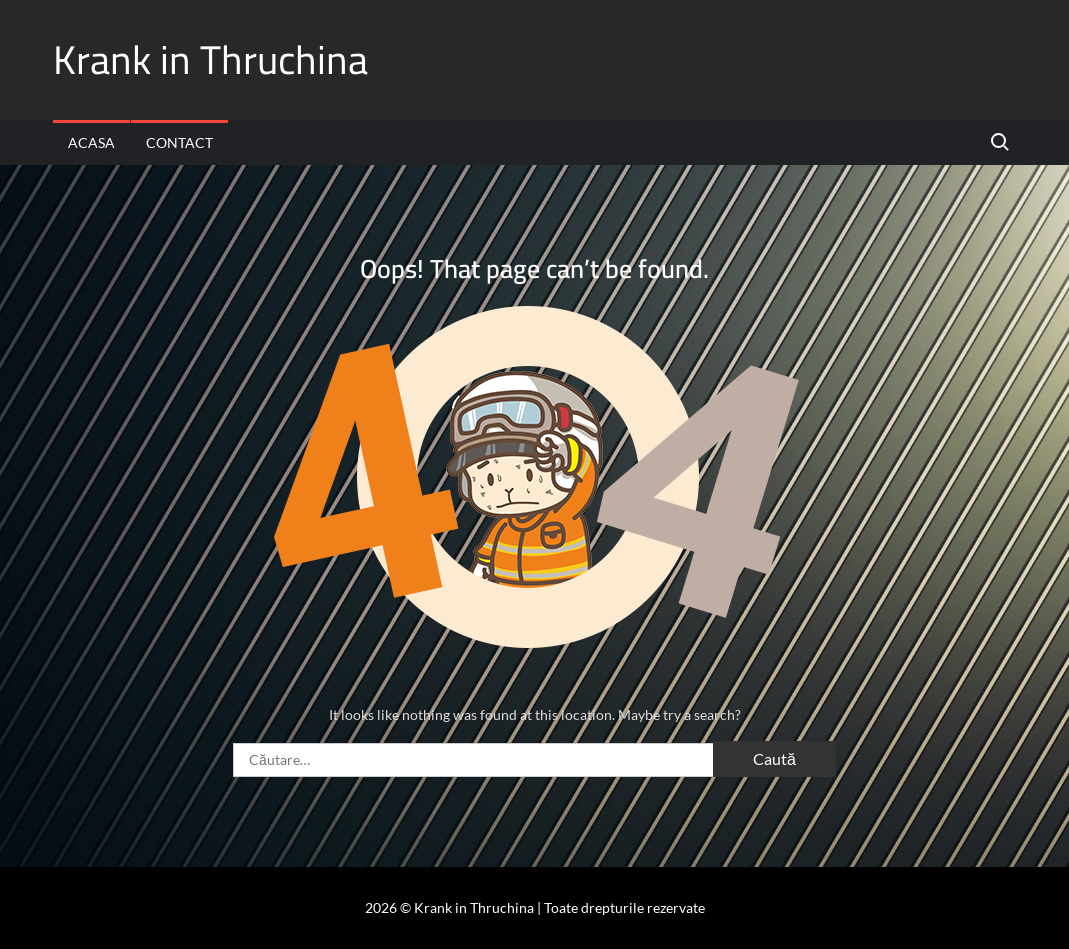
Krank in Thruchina (210, 59)
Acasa (91, 142)
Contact (179, 142)
